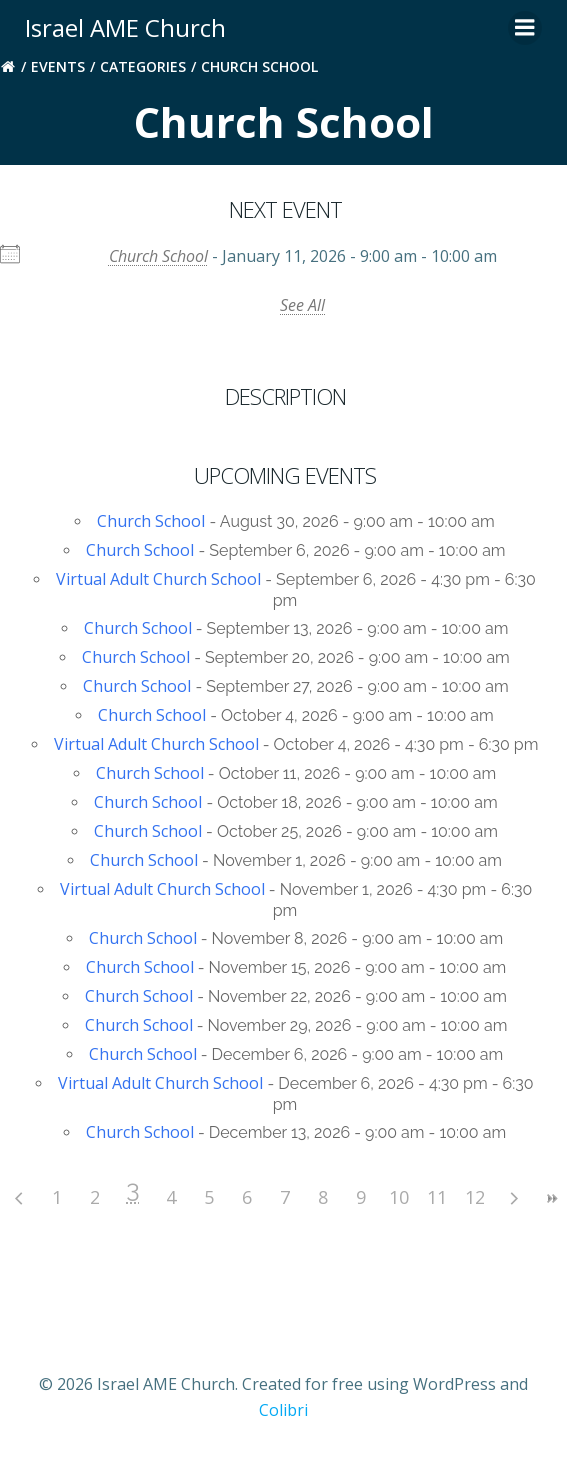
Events (58, 66)
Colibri (283, 1410)
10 (399, 1197)
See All (302, 305)
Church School (158, 256)
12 (475, 1197)
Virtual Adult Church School (158, 579)
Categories (143, 66)
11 (437, 1197)
